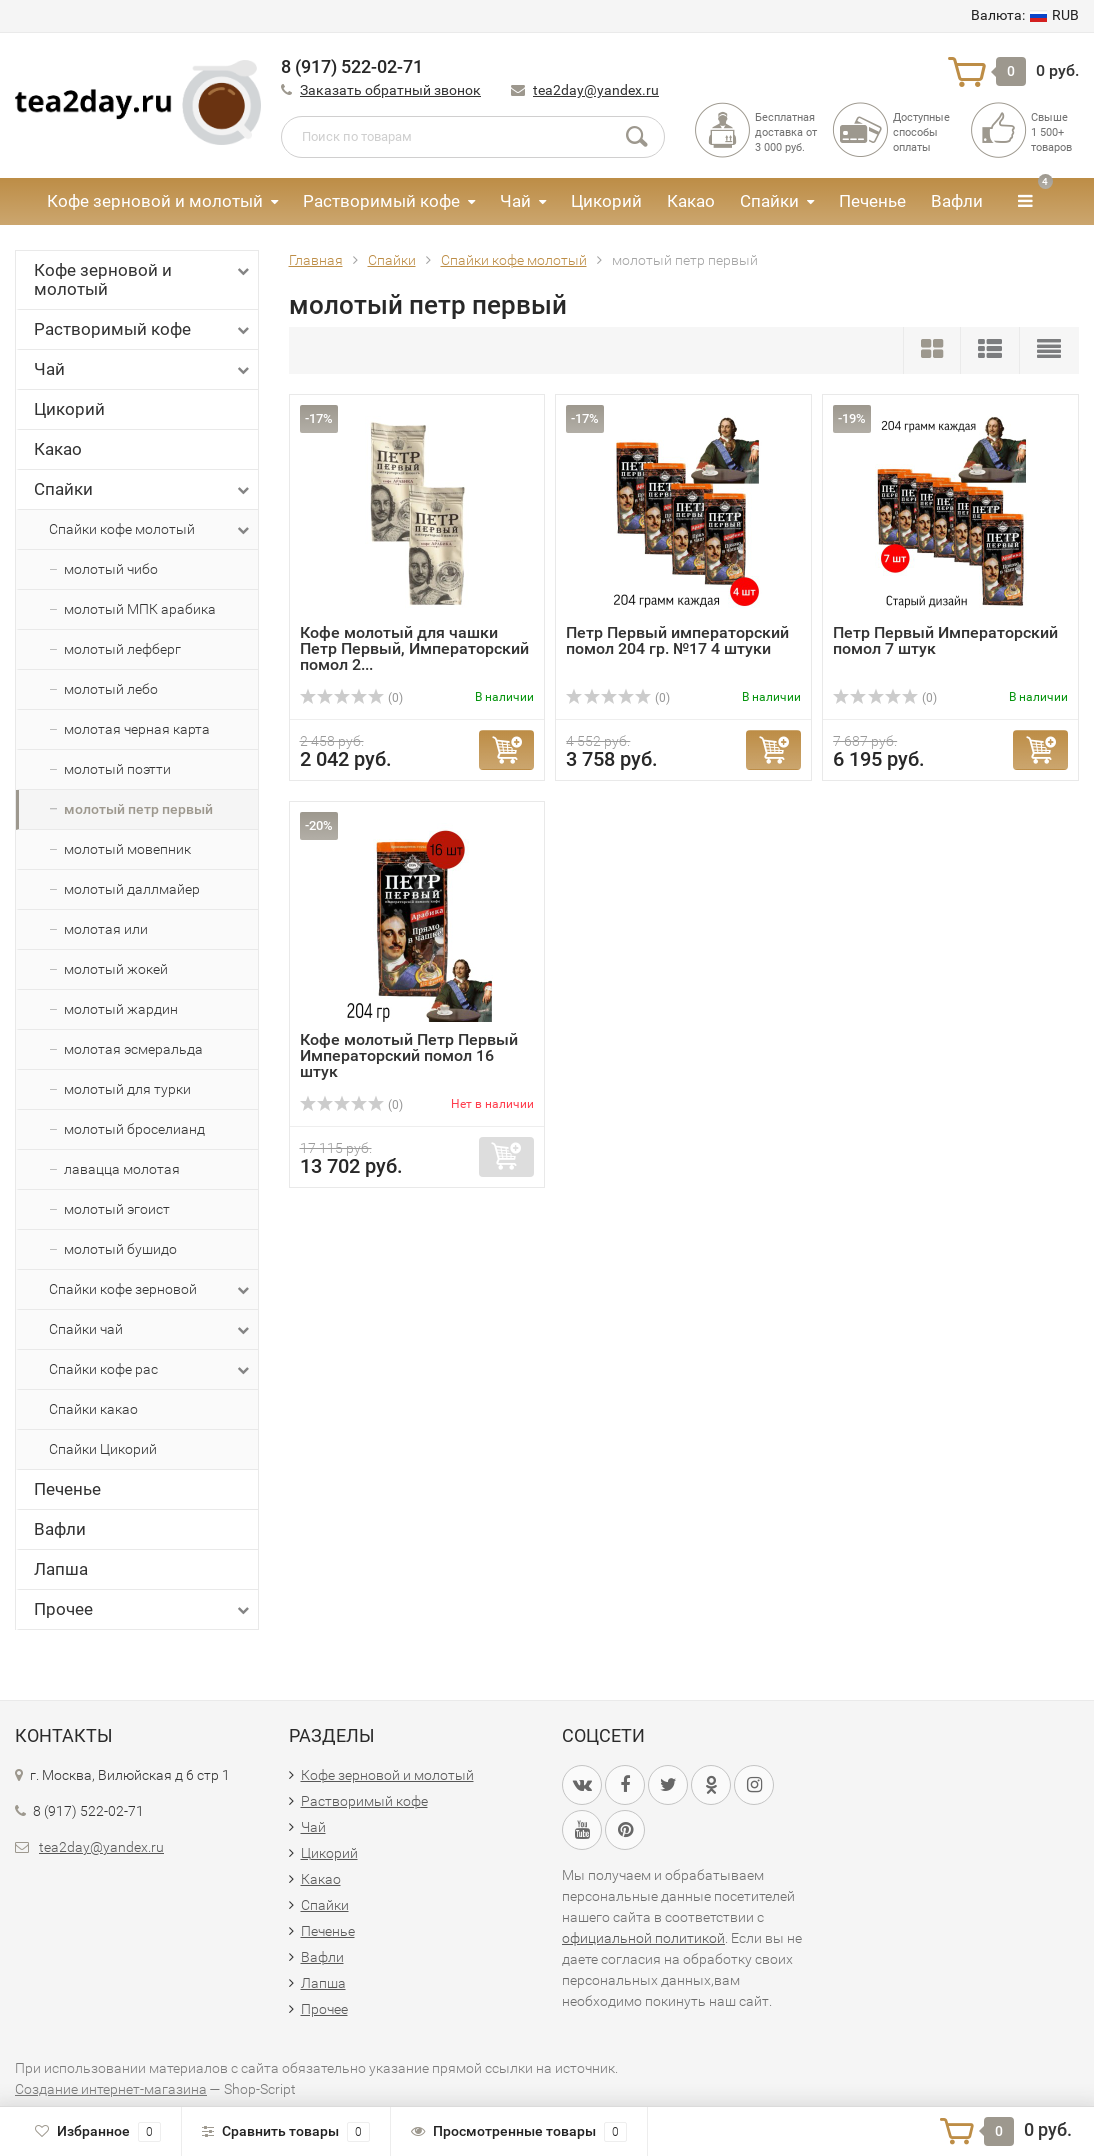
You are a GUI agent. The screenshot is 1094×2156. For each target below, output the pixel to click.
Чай (515, 201)
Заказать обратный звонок (390, 90)
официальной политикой (643, 1938)
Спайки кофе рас (151, 1370)
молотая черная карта (137, 729)
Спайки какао (93, 1409)
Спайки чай (151, 1330)
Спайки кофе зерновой (151, 1290)
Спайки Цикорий (103, 1449)
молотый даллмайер (132, 889)
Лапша (61, 1569)
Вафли (957, 201)
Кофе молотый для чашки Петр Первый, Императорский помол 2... (414, 648)
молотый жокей (116, 969)
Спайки (769, 201)
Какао (691, 201)
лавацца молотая (122, 1169)
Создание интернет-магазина (111, 2089)
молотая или (106, 929)
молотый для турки (127, 1089)
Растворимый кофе (381, 201)
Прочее (143, 1609)
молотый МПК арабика (140, 609)
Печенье (872, 201)
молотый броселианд (134, 1129)
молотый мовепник (127, 849)
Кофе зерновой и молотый (155, 201)
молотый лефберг (122, 649)
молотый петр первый (138, 809)
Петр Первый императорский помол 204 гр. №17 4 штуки (677, 640)
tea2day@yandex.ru (596, 90)
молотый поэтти (117, 769)
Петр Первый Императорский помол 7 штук (945, 640)
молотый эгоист (117, 1209)
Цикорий (606, 201)
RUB (1025, 15)
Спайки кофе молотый (151, 530)
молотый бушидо (120, 1249)
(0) (352, 698)
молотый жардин (121, 1009)
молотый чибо (111, 569)
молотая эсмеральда (133, 1049)
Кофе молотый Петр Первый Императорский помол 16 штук (409, 1055)
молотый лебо (111, 689)
